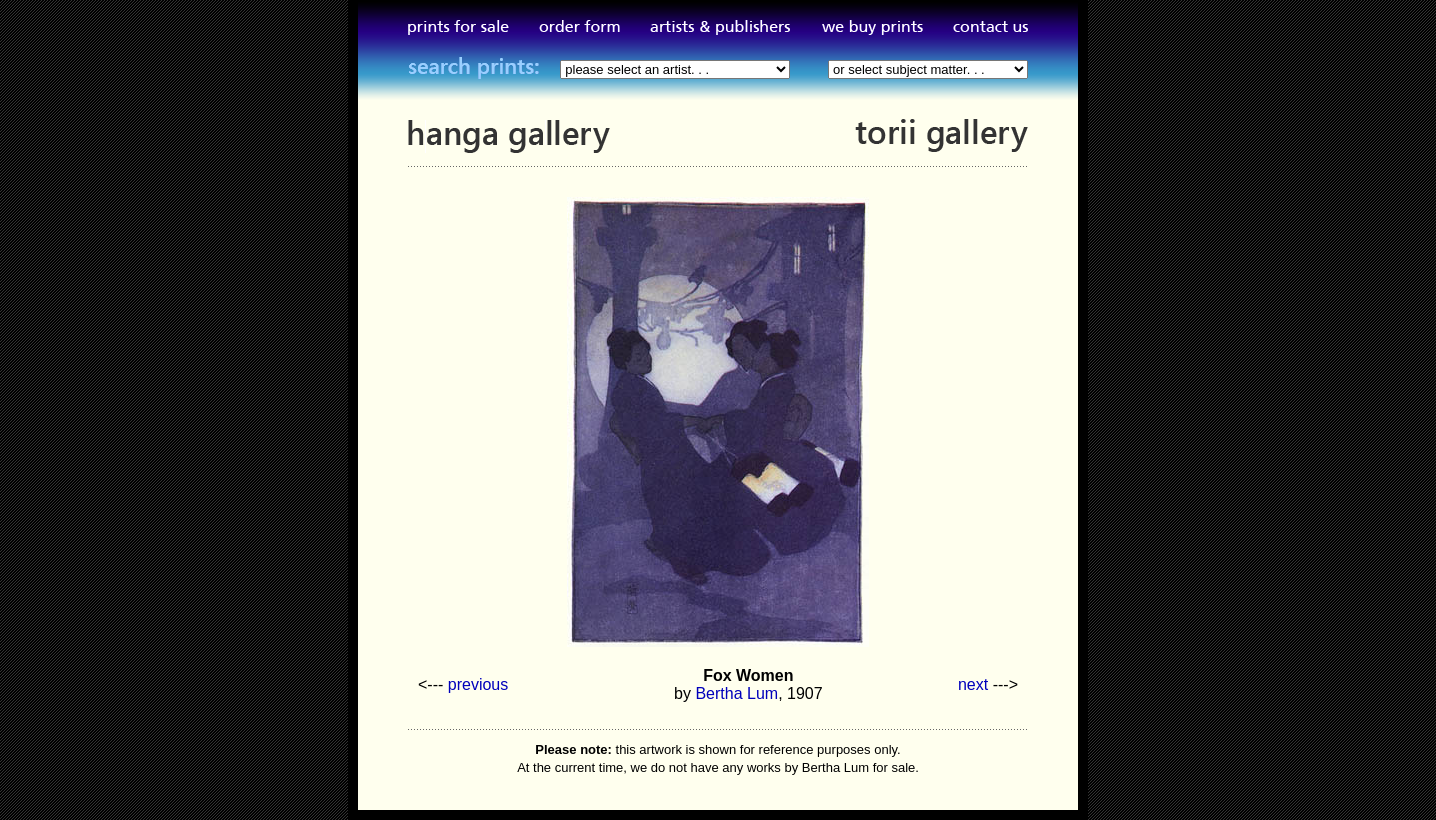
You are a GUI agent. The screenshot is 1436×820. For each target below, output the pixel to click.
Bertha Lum (736, 693)
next (973, 684)
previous (478, 684)
